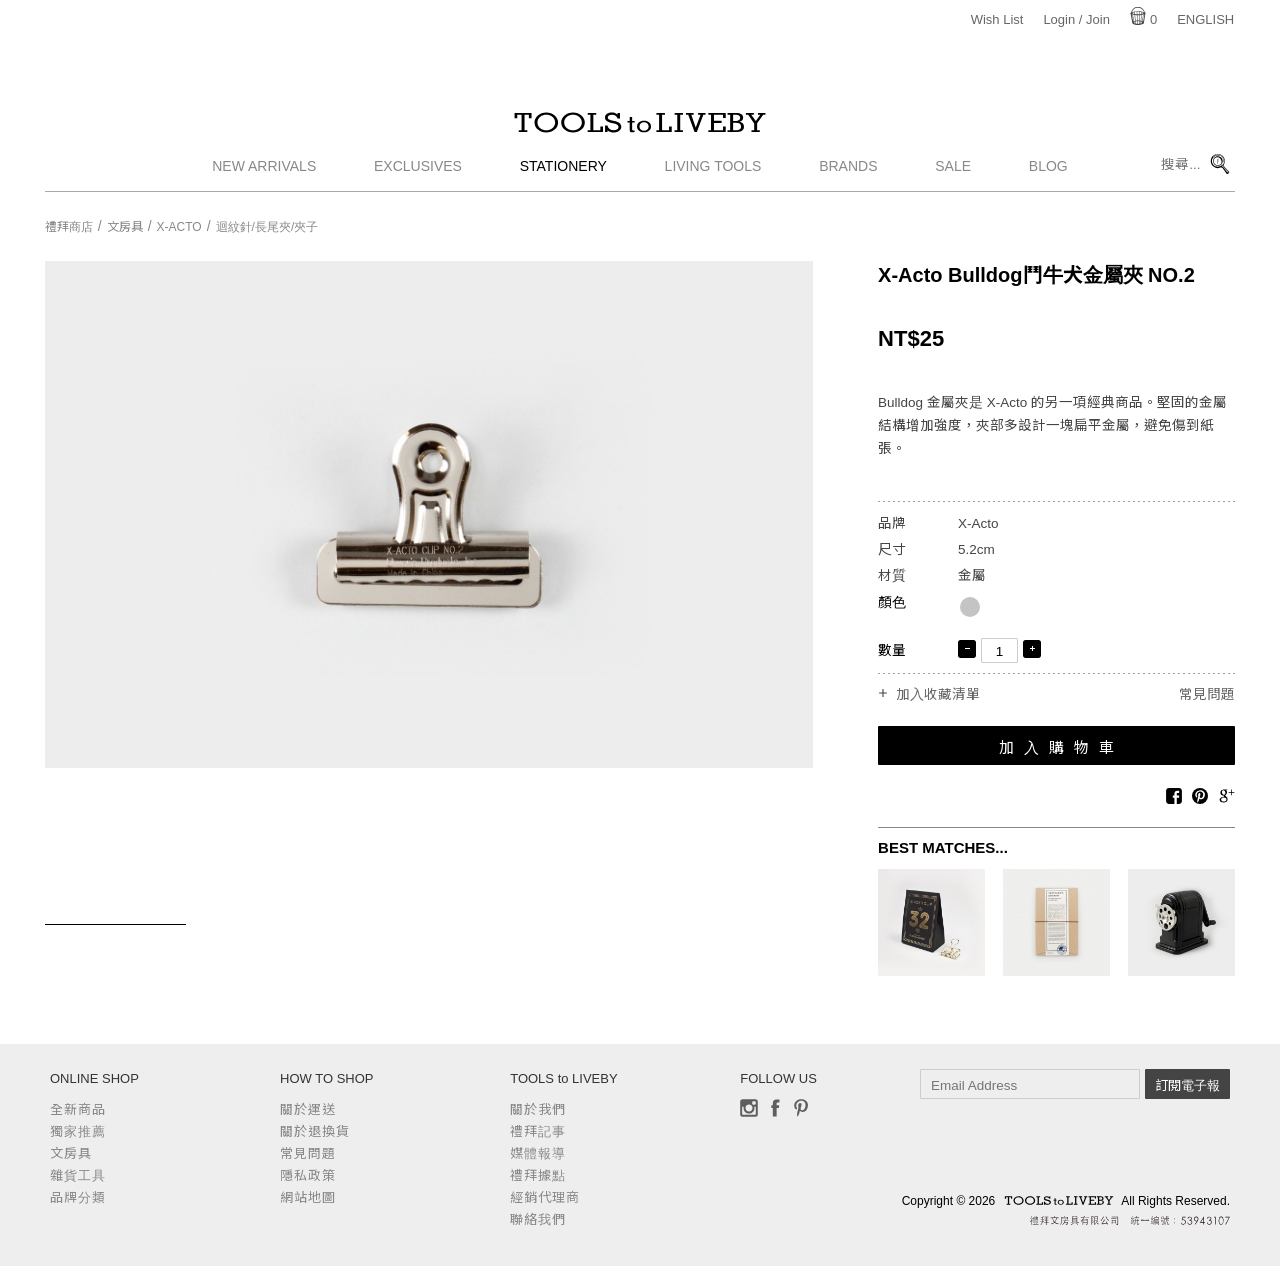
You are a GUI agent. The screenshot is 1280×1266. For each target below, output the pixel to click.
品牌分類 (78, 1197)
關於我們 (538, 1109)
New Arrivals (264, 175)
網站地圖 (308, 1197)
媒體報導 (538, 1153)
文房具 (125, 227)
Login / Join (1076, 19)
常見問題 (1207, 694)
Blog (1048, 175)
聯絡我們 (538, 1219)
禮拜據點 (538, 1175)
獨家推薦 (78, 1131)
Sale (953, 175)
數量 (892, 650)
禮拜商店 (69, 227)
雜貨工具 (78, 1175)
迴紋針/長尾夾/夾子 (267, 227)
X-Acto (179, 227)
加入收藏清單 (938, 695)
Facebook (775, 1108)
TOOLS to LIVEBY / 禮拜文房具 (640, 127)
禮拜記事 (538, 1131)
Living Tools (713, 175)
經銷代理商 (545, 1197)
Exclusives (418, 175)
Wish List (997, 19)
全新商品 (78, 1109)
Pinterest (801, 1108)
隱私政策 (308, 1175)
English (1205, 19)
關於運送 (308, 1109)
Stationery (563, 175)
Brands (848, 175)
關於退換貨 (315, 1131)
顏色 (892, 602)
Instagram (749, 1108)
